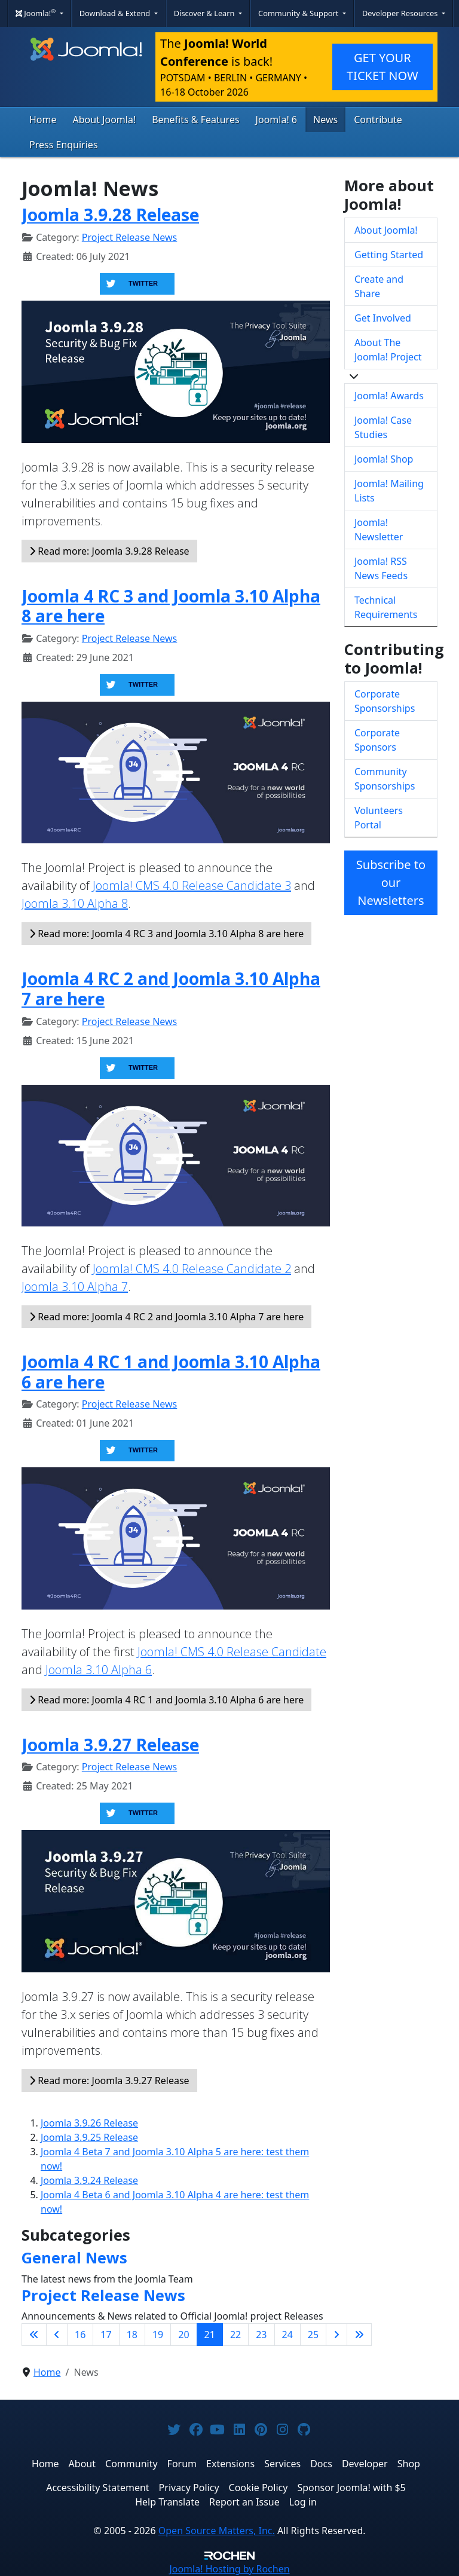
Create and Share (378, 286)
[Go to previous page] (57, 2334)
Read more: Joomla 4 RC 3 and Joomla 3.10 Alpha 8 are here (166, 933)
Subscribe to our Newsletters (391, 882)
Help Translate (167, 2501)
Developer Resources (401, 13)
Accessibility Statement (97, 2487)
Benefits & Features (195, 119)
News (325, 119)
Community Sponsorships (384, 779)
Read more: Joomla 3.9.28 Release (109, 551)
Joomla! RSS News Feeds (381, 568)
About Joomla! (104, 119)
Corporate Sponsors (377, 740)
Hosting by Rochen (229, 2568)
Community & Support (299, 13)
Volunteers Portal (378, 817)
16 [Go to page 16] (80, 2334)
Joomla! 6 (276, 119)
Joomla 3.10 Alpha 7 (75, 1286)
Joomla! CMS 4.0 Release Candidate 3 (192, 885)
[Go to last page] (359, 2334)
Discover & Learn (205, 13)
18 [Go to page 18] (132, 2334)
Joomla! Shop (383, 459)
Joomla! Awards (389, 395)
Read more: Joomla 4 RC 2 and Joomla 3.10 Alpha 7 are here (166, 1316)
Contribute (378, 119)
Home (43, 119)
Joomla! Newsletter (378, 529)
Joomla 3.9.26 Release (89, 2123)
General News (74, 2257)
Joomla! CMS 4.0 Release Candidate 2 (192, 1269)
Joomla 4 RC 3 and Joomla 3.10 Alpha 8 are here (171, 606)
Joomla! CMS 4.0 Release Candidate (231, 1652)
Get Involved (382, 318)
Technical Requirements (385, 607)
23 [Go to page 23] (261, 2334)
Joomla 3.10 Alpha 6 (98, 1670)
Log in (303, 2501)
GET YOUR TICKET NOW (382, 67)
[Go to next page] (336, 2334)
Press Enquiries (63, 144)
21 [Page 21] (209, 2334)
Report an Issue (244, 2501)
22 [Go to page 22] (235, 2334)
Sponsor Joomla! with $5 (351, 2487)
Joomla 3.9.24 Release (89, 2180)
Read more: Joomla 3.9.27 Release (109, 2080)
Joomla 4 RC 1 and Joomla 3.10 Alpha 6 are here (171, 1371)
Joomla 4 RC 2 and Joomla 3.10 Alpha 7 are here (171, 988)
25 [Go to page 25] (313, 2334)
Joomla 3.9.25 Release (89, 2137)
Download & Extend (115, 13)
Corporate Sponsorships (384, 701)
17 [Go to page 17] (105, 2334)
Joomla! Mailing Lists (389, 490)
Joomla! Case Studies (383, 427)
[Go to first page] (34, 2334)
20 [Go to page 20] (183, 2334)
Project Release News (129, 237)
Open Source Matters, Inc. (216, 2530)
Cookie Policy (258, 2487)
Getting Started (388, 254)
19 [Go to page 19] (157, 2334)
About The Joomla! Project (388, 349)
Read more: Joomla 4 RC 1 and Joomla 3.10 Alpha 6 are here (166, 1699)
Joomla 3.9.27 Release (110, 1744)
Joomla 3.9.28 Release (110, 214)
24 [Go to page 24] (287, 2334)
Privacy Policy (189, 2487)
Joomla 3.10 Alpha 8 (75, 903)
